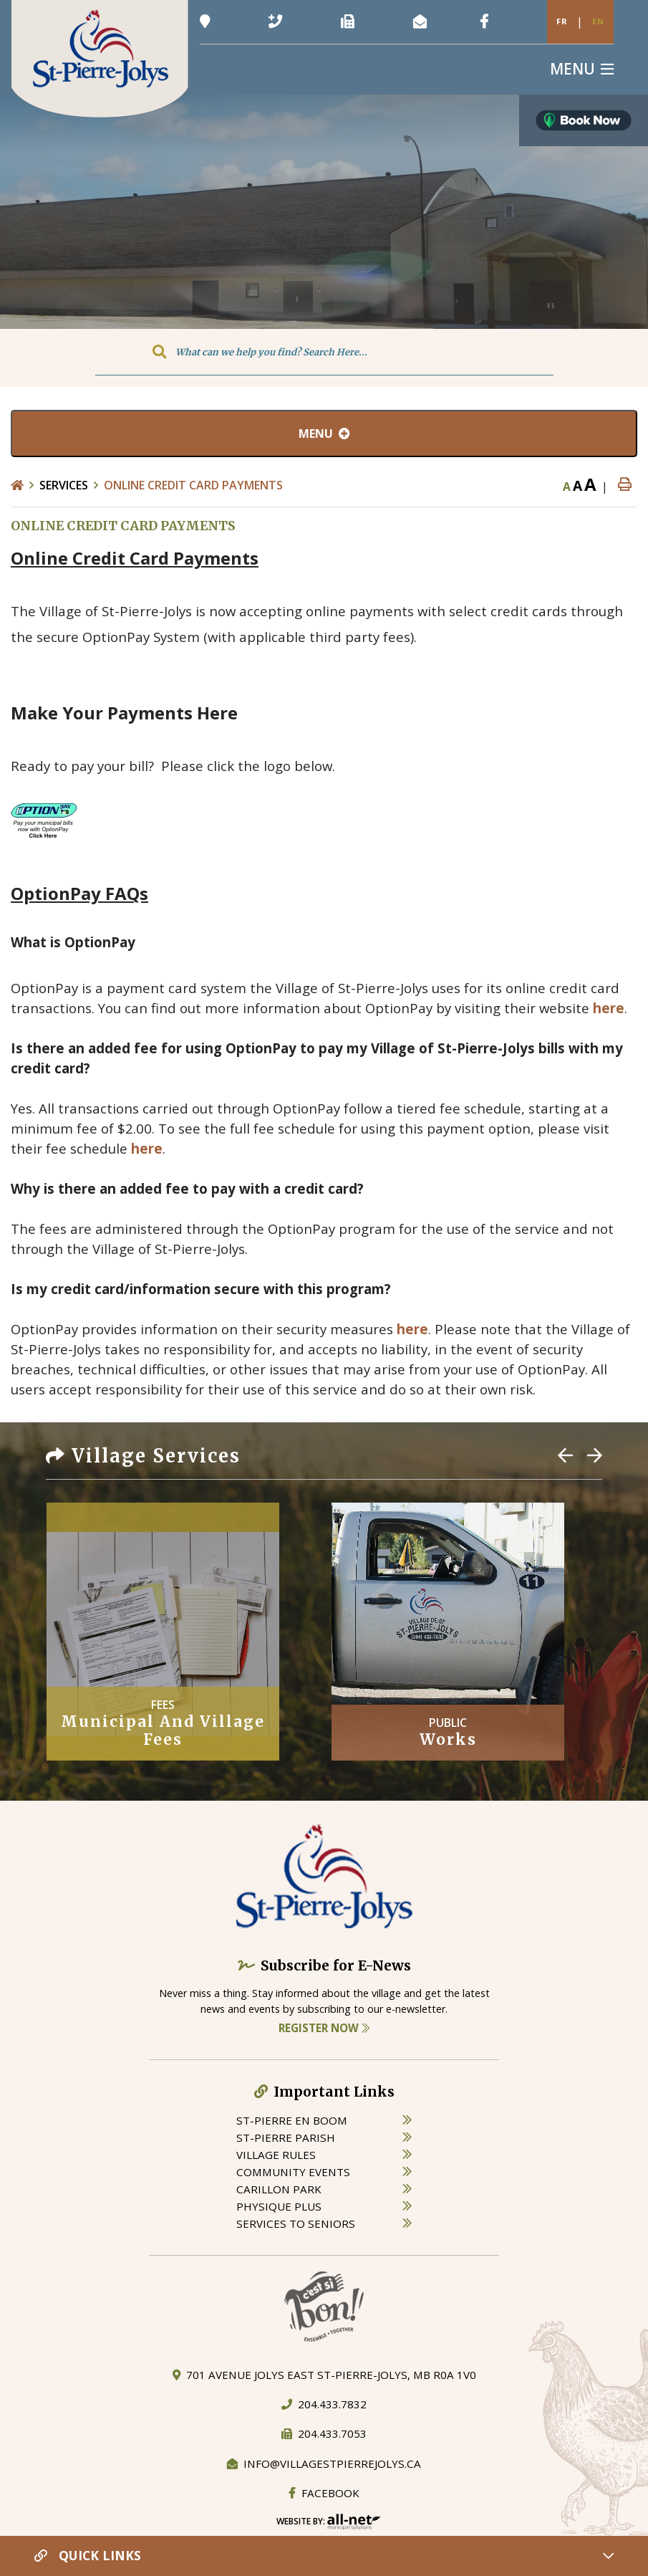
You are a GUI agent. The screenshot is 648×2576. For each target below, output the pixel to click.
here (608, 1008)
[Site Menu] (324, 433)
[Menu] (582, 69)
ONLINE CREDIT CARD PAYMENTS (193, 485)
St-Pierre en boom (291, 2120)
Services (63, 485)
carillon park (278, 2189)
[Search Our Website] (324, 351)
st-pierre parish (285, 2137)
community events (293, 2172)
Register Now (324, 2028)
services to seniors (295, 2223)
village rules (276, 2155)
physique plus (278, 2206)
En (598, 21)
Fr (562, 21)
